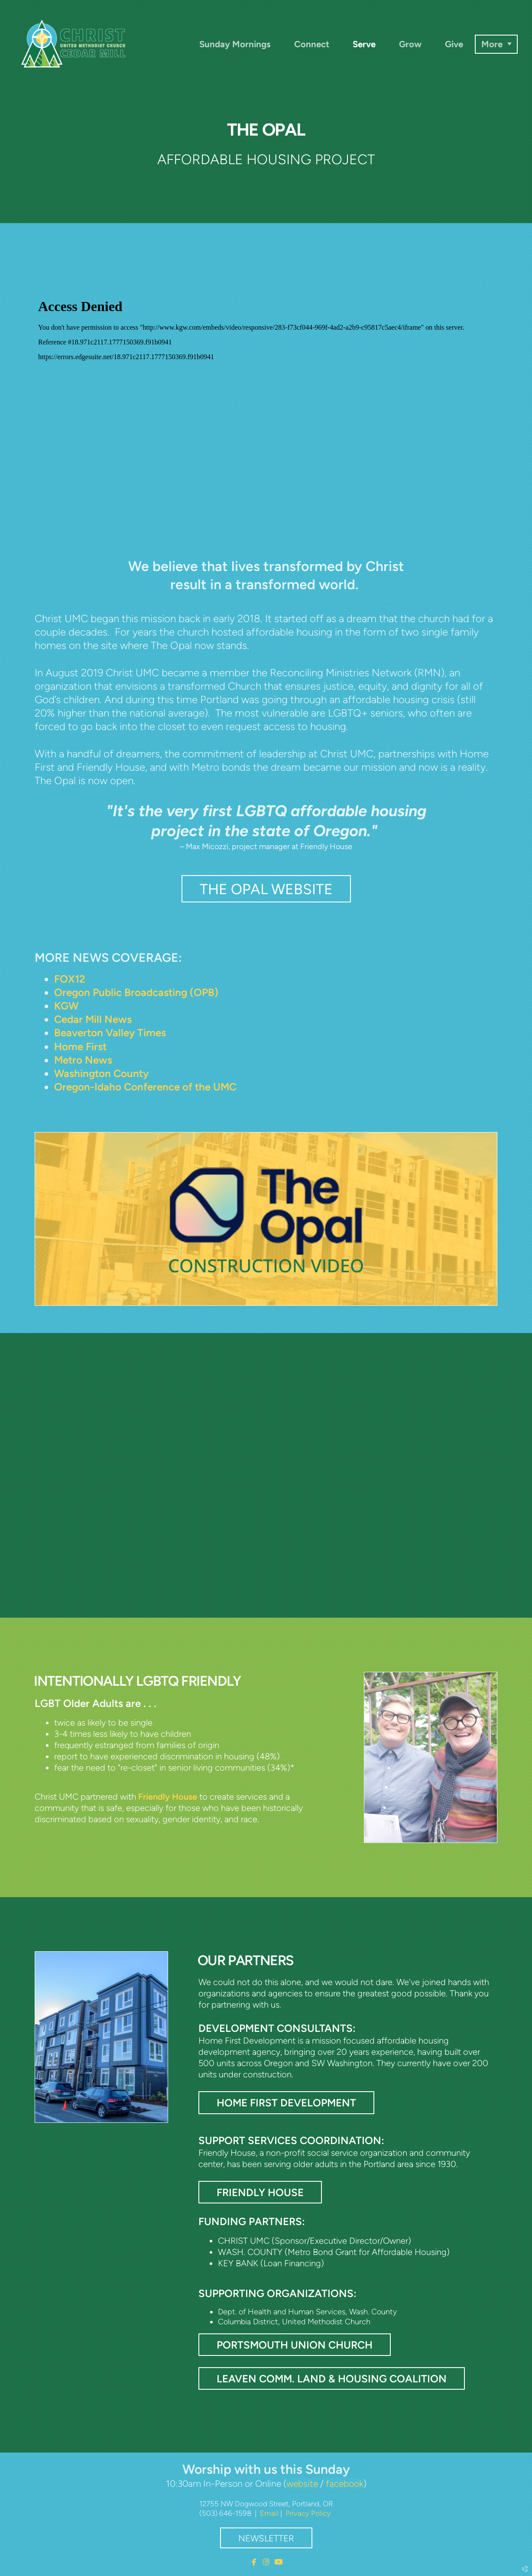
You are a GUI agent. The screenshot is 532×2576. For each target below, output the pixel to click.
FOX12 (69, 979)
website (302, 2483)
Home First (80, 1046)
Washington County (101, 1073)
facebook (344, 2483)
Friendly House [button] (260, 2192)
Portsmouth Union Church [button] (295, 2345)
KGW (66, 1005)
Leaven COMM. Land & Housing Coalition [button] (332, 2378)
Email (269, 2513)
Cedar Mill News (93, 1019)
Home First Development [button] (286, 2102)
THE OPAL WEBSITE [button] (266, 889)
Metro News (83, 1060)
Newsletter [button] (266, 2538)
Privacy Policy (308, 2513)
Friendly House (167, 1796)
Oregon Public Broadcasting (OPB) (136, 992)
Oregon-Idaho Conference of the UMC (145, 1086)
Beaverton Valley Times (110, 1032)
